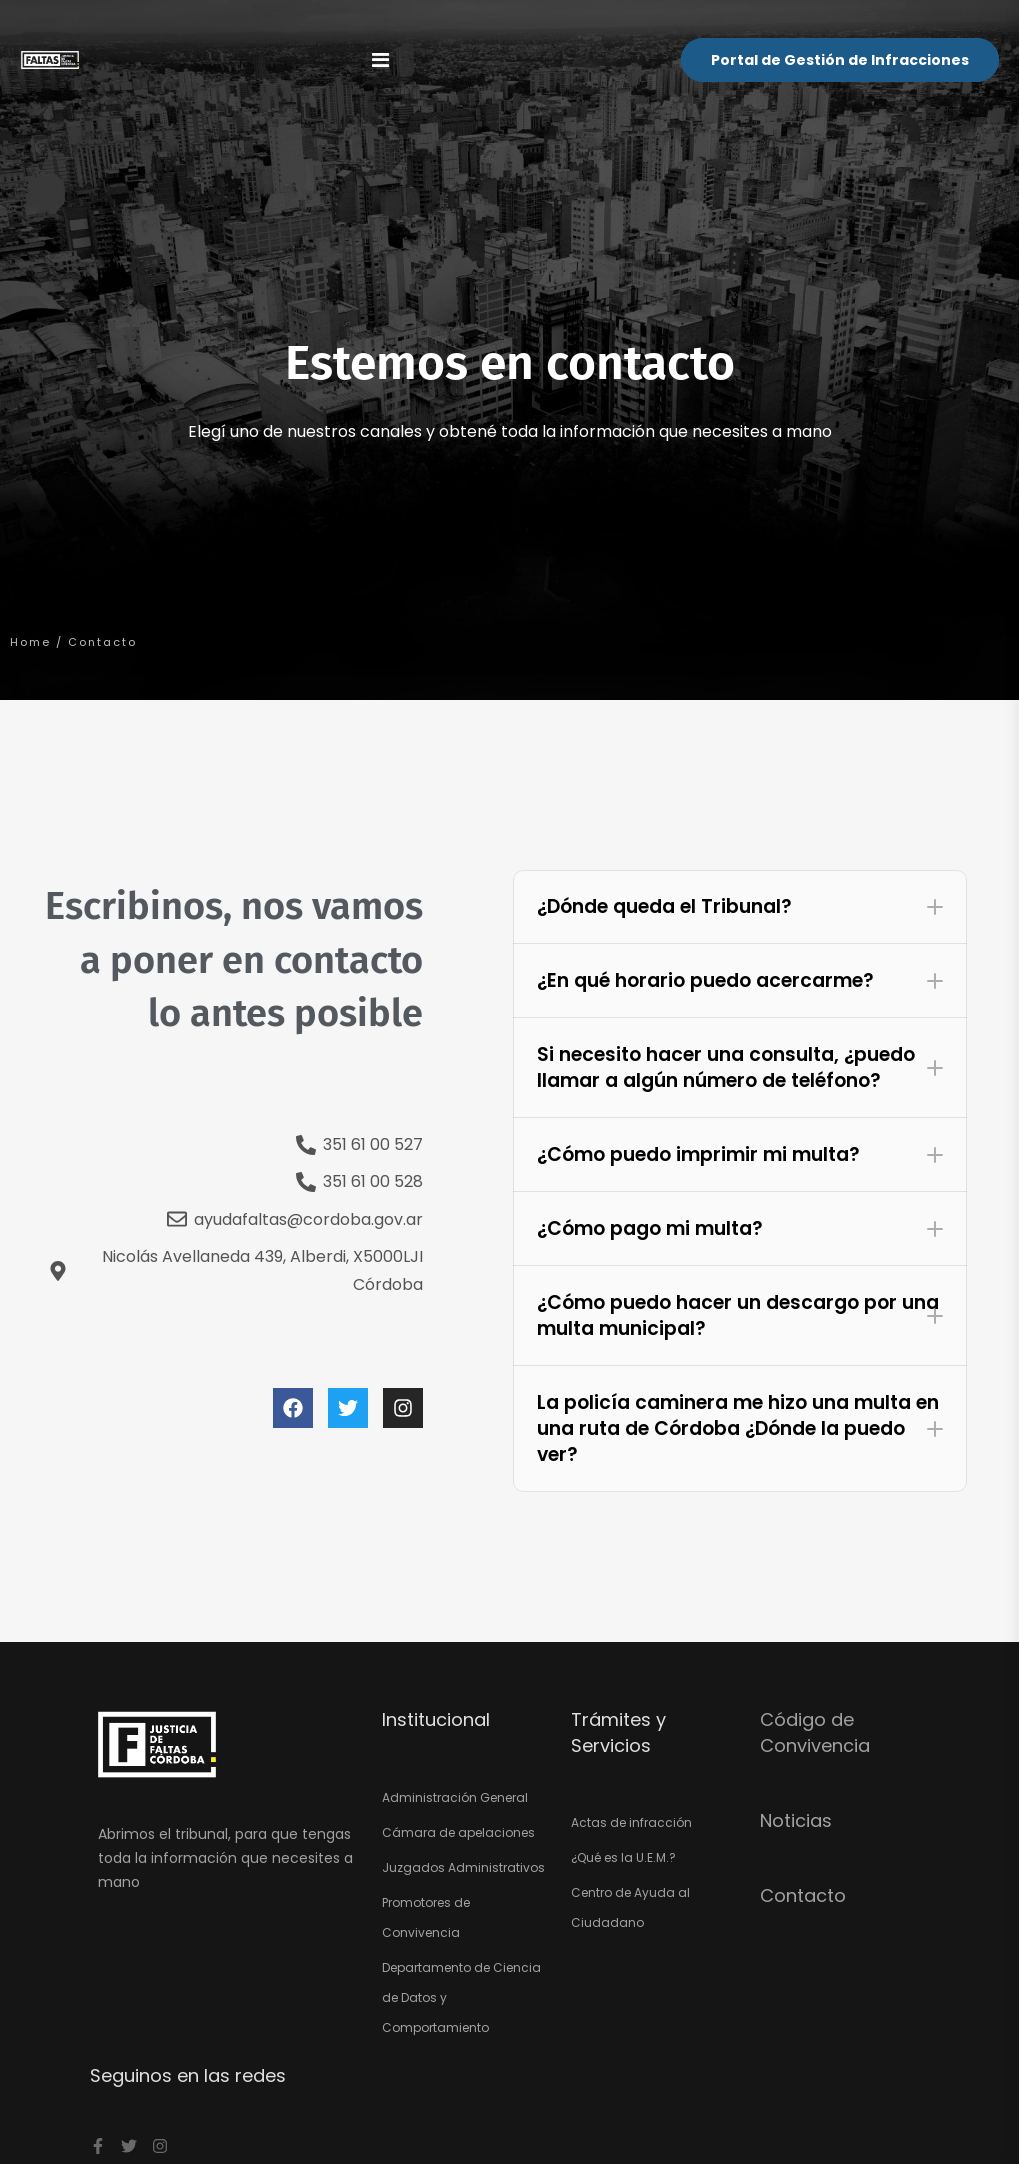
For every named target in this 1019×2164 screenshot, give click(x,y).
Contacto (803, 1895)
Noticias (796, 1820)
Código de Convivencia (815, 1732)
